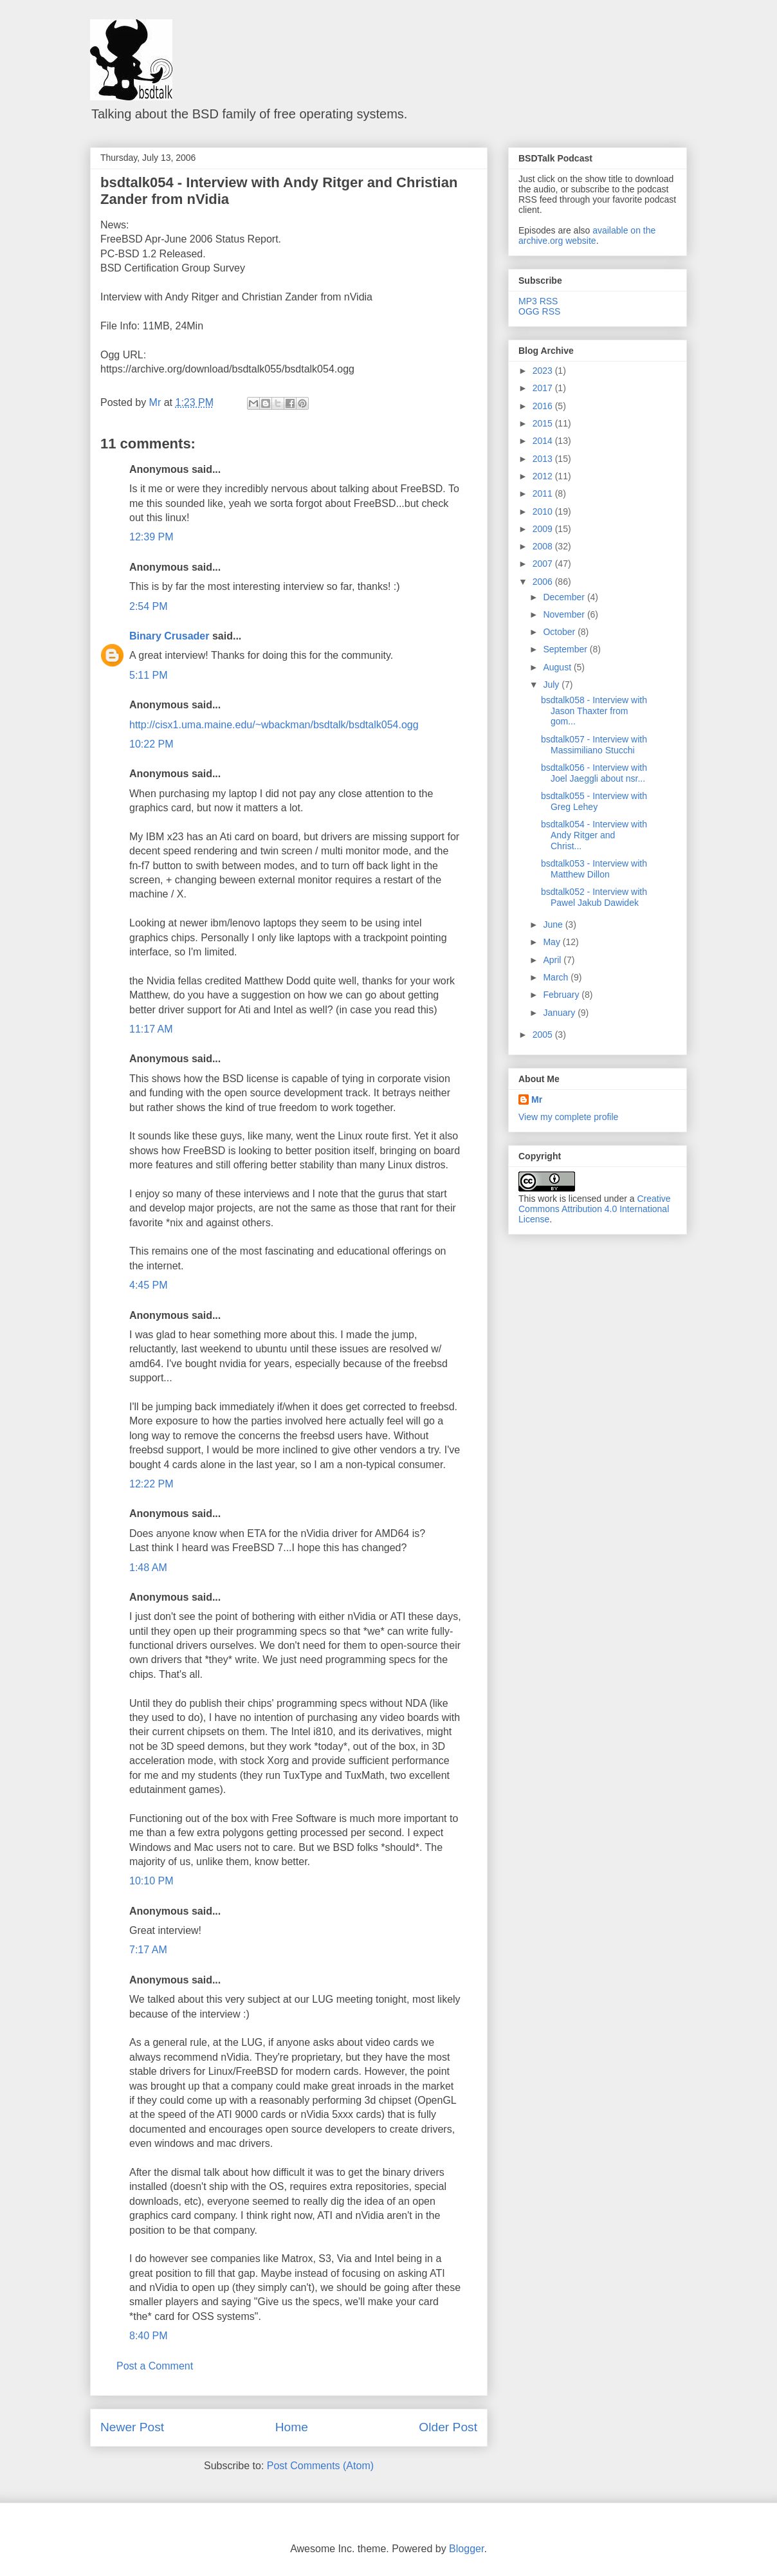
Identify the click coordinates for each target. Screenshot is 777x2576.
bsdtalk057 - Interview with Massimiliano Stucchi (594, 744)
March (557, 977)
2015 (544, 423)
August (558, 667)
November (565, 614)
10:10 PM (151, 1880)
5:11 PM (148, 675)
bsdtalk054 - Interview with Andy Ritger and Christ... (594, 835)
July (552, 684)
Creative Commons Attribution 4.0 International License (594, 1208)
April (553, 960)
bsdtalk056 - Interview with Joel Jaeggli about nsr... (594, 773)
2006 (544, 581)
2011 (544, 493)
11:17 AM (151, 1029)
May (552, 942)
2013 (544, 459)
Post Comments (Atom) (320, 2465)
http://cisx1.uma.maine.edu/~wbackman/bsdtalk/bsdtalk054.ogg (274, 724)
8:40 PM (148, 2335)
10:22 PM (151, 744)
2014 (544, 441)
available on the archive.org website (586, 235)
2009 (544, 529)
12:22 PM (151, 1483)
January (560, 1012)
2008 (544, 546)
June (554, 924)
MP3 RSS (538, 301)
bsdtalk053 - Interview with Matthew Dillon (594, 868)
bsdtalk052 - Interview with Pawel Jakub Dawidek (594, 897)
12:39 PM (151, 536)
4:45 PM (148, 1285)
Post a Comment (154, 2365)
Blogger (466, 2548)
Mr (536, 1099)
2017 (544, 388)
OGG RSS (539, 311)
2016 (544, 406)
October (560, 632)
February (562, 994)
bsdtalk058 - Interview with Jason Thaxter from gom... (594, 711)
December (565, 597)
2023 (544, 370)
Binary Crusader (169, 635)
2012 (544, 476)
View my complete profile (568, 1117)
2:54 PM (148, 606)
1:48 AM (148, 1567)
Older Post (448, 2427)
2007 (544, 563)
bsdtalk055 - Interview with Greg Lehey (594, 801)
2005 (544, 1034)
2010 (544, 511)
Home (291, 2427)
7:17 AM (148, 1949)
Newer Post (132, 2427)
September (566, 649)
